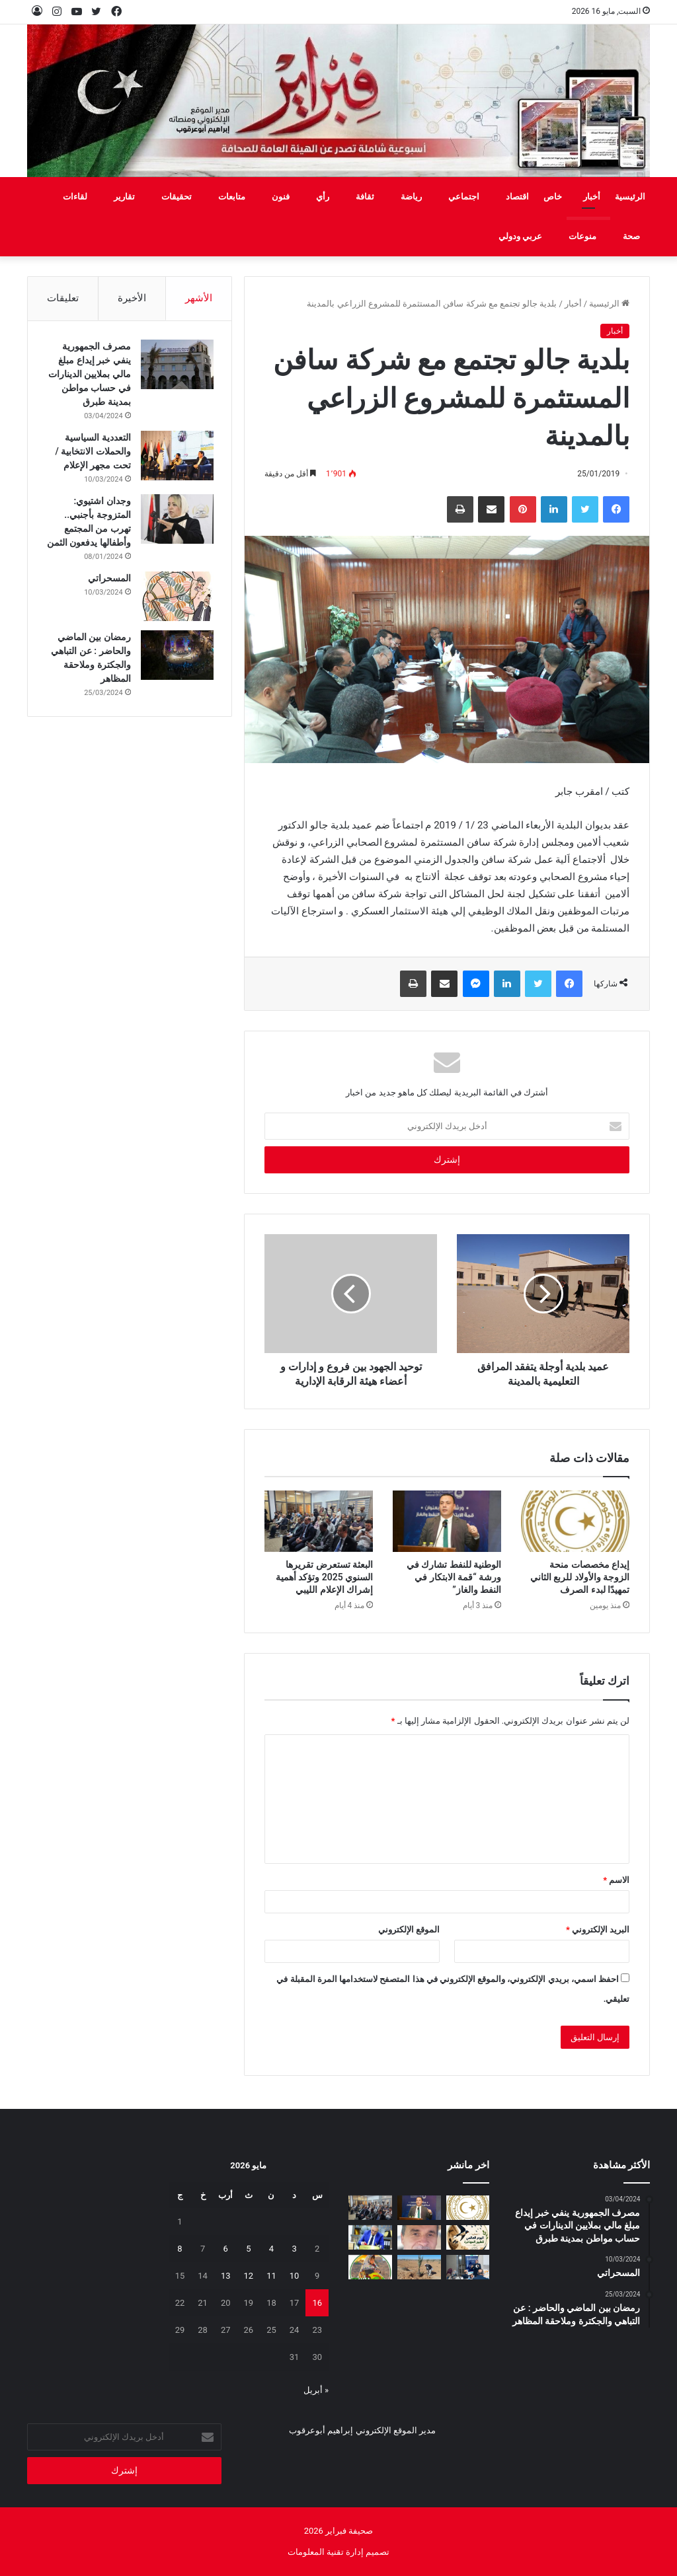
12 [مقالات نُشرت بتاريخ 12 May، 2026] (249, 2276)
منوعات (582, 236)
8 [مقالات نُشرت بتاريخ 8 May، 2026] (179, 2249)
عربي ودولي (520, 236)
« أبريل (316, 2390)
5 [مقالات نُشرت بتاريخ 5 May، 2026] (248, 2249)
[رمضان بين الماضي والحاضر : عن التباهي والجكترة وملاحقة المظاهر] (175, 670)
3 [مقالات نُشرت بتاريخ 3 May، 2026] (294, 2249)
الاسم (616, 1880)
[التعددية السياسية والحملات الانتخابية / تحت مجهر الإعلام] (175, 457)
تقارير (124, 197)
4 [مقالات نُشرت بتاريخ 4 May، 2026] (271, 2249)
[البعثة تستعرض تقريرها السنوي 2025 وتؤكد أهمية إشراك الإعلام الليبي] (318, 1521)
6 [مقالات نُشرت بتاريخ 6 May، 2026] (225, 2249)
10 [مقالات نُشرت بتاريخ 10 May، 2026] (294, 2276)
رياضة (411, 197)
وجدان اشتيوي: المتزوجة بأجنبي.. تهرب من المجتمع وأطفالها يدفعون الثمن (95, 530)
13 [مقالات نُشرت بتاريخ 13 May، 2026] (226, 2276)
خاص (552, 197)
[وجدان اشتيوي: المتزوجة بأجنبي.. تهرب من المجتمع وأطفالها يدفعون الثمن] (175, 520)
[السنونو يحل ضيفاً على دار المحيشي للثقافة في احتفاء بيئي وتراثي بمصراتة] (468, 2237)
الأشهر (198, 298)
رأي (322, 197)
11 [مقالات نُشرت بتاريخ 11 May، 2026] (271, 2276)
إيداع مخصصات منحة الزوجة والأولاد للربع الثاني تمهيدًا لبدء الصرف (579, 1577)
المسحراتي (107, 593)
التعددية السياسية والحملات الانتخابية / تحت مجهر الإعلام (91, 452)
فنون (281, 197)
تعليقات (63, 298)
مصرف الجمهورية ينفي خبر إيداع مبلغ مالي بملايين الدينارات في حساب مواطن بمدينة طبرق (90, 375)
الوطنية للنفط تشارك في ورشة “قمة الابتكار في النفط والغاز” (454, 1577)
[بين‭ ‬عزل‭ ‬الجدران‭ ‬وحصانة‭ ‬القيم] (419, 2237)
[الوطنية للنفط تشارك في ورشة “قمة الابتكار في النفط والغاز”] (447, 1521)
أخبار (591, 197)
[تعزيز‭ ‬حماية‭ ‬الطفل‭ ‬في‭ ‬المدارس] (468, 2267)
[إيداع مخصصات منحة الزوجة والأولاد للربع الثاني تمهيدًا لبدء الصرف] (575, 1521)
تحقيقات (176, 197)
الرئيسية (630, 197)
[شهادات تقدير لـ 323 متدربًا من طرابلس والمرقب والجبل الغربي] (370, 2237)
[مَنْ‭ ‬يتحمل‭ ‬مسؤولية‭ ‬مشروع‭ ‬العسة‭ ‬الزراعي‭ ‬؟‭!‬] (419, 2267)
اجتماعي (463, 197)
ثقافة (365, 197)
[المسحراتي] (175, 611)
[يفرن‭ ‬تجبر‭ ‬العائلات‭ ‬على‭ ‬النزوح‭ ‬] (370, 2267)
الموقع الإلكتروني (409, 1929)
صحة (631, 236)
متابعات (231, 197)
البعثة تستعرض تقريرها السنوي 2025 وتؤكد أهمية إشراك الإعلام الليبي (324, 1577)
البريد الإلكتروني (597, 1929)
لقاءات (75, 197)
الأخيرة (132, 298)
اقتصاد (517, 197)
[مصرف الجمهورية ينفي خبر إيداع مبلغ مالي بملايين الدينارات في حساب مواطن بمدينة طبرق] (175, 365)
